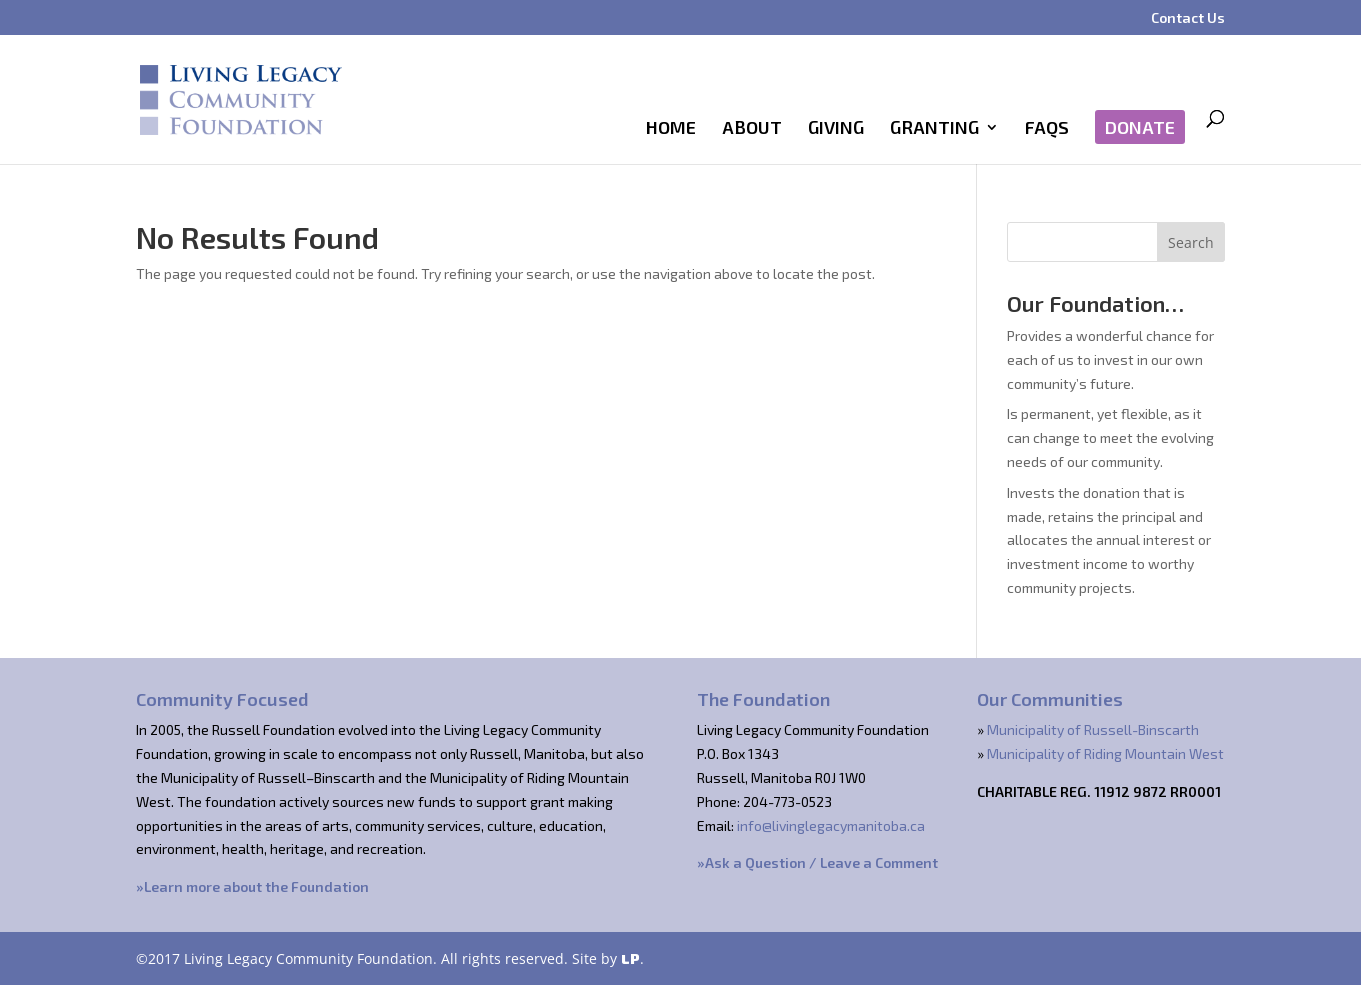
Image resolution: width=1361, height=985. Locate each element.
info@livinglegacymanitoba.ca (831, 825)
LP (630, 958)
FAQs (1047, 129)
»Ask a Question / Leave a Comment (817, 862)
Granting (934, 129)
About (752, 129)
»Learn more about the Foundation (252, 886)
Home (671, 129)
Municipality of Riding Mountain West (1105, 753)
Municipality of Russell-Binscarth (1093, 729)
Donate (1140, 127)
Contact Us (1188, 18)
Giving (836, 129)
